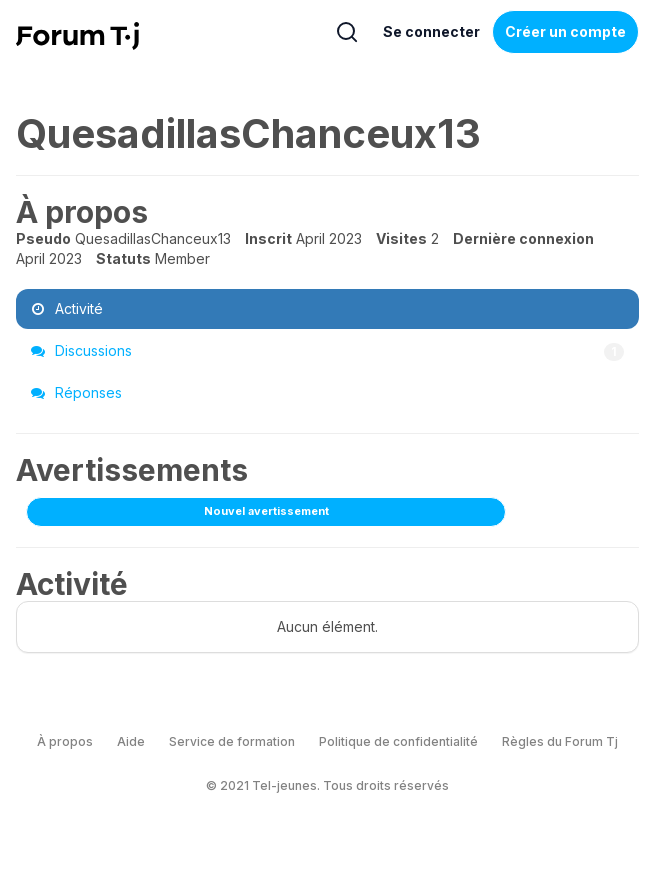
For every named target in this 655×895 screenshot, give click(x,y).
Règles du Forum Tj (560, 741)
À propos (65, 741)
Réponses (76, 392)
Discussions (327, 351)
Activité (67, 308)
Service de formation (232, 741)
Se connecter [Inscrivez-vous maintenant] (431, 31)
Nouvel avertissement (266, 511)
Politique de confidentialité (398, 741)
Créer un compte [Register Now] (565, 31)
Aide (131, 741)
